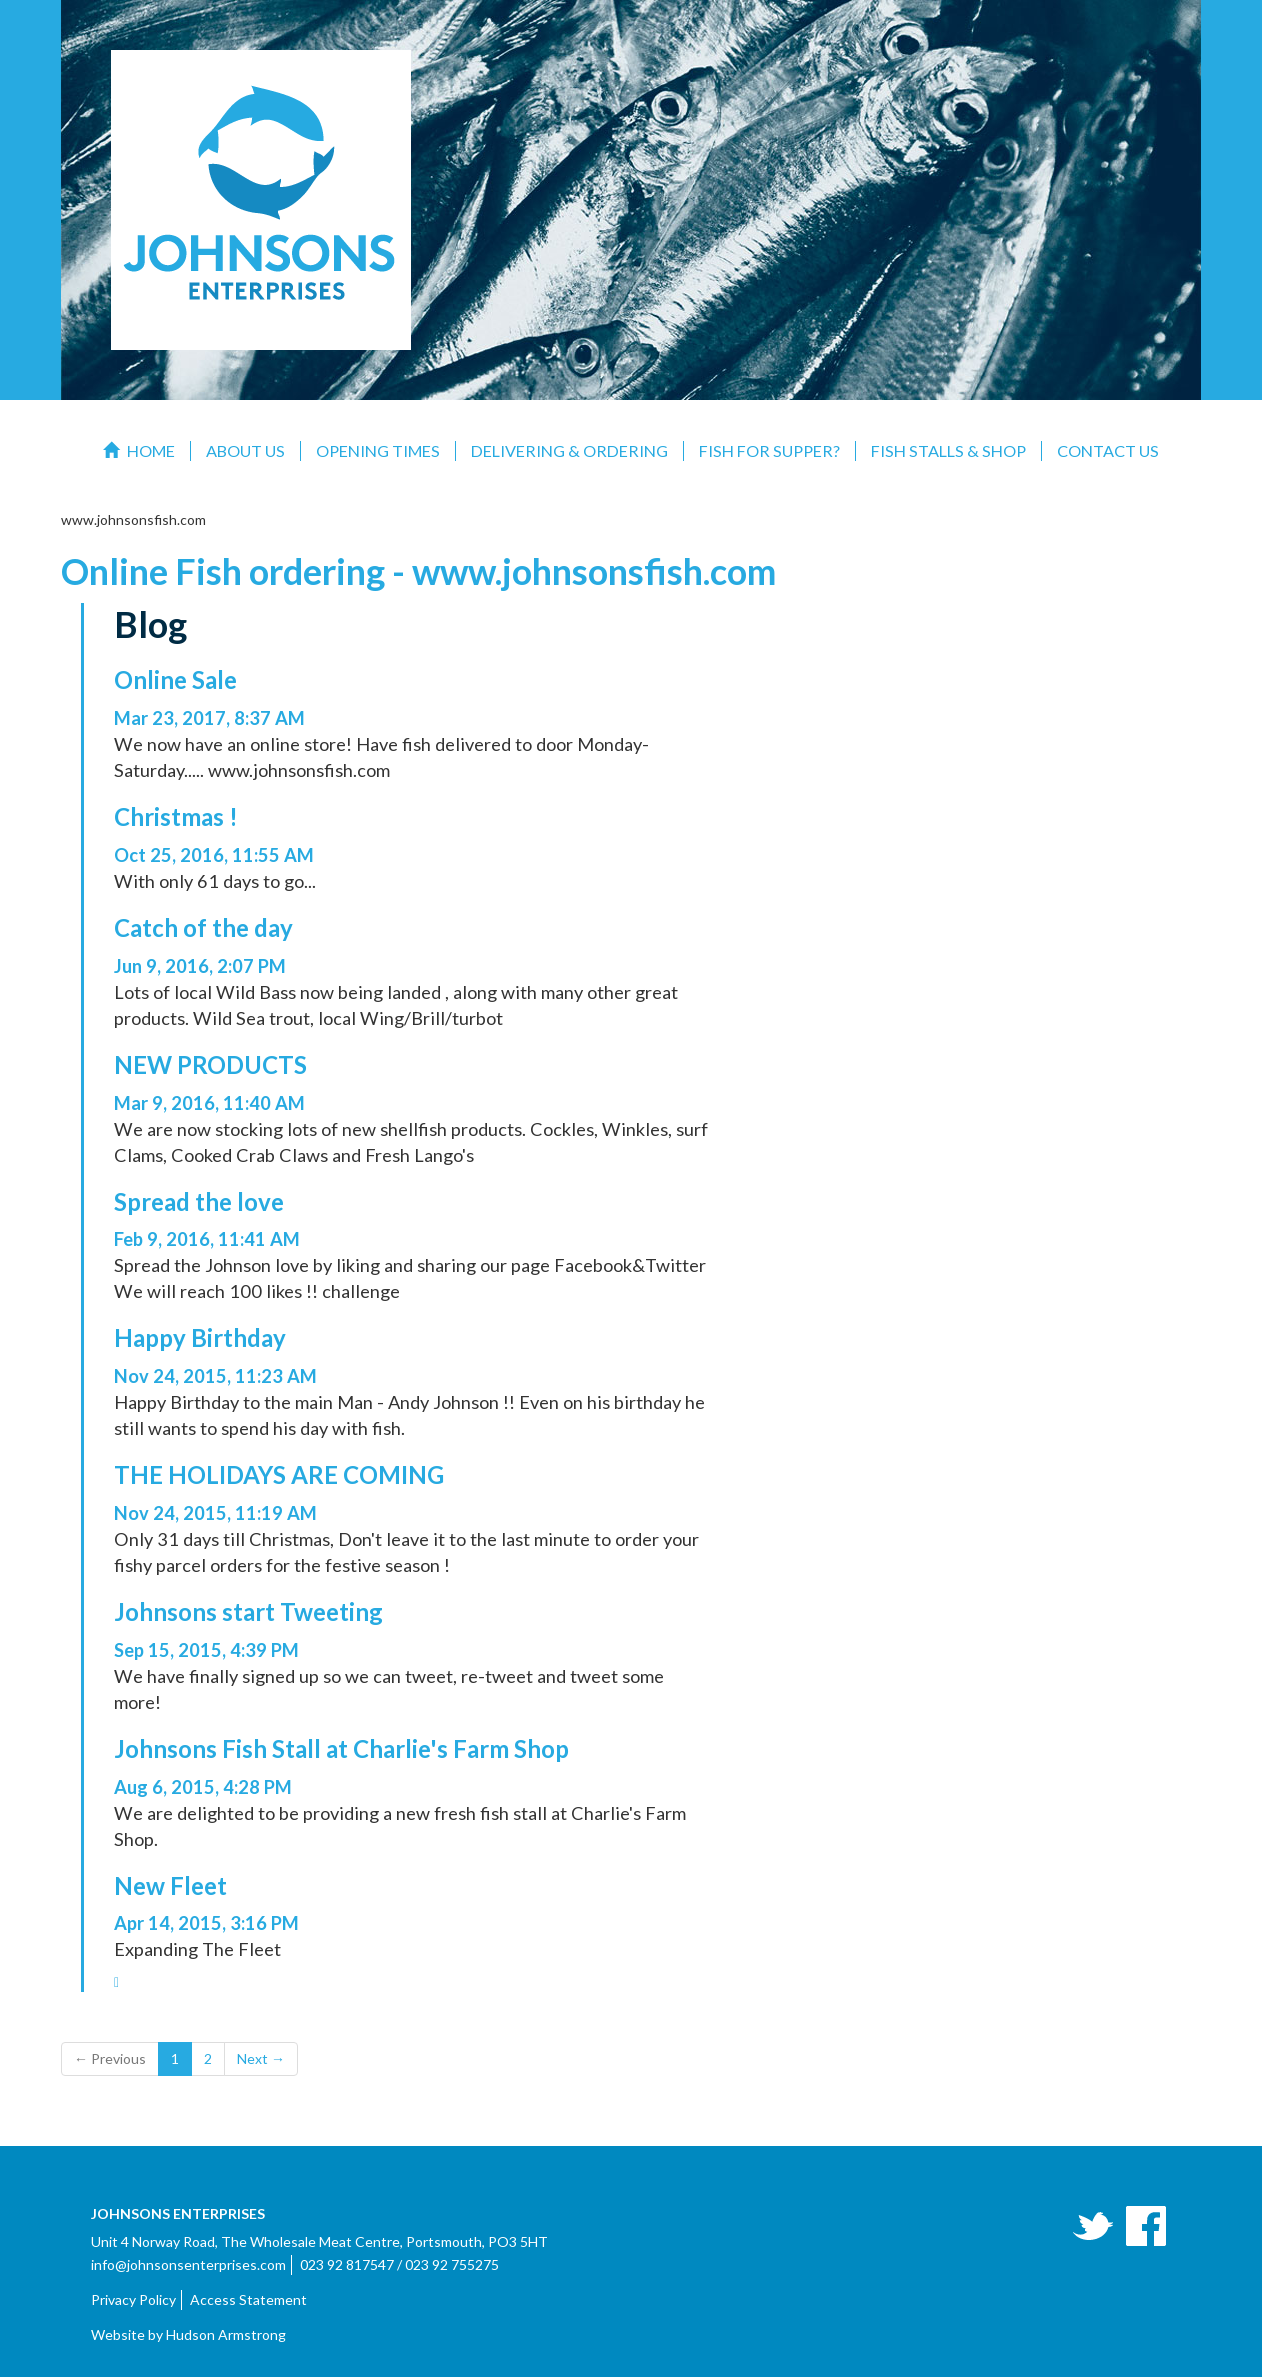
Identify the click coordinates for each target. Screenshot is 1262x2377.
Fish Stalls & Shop (948, 450)
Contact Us (1108, 450)
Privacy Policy (133, 2299)
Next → (261, 2058)
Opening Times (378, 450)
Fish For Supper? (769, 450)
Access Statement (248, 2299)
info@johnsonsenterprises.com (188, 2264)
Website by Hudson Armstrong (188, 2334)
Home (139, 450)
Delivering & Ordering (569, 450)
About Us (245, 450)
